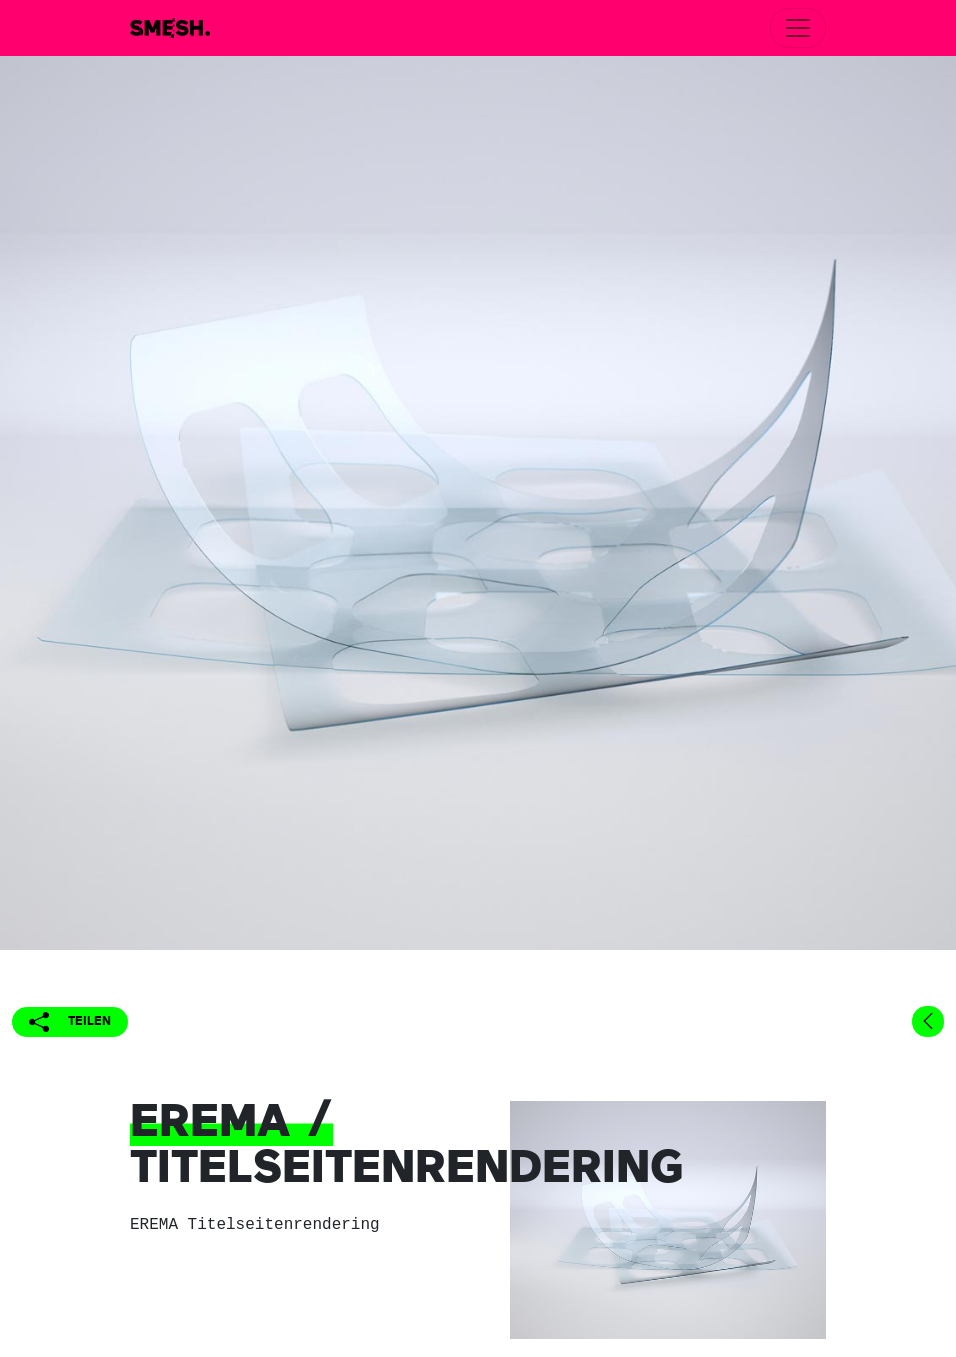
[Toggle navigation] (798, 28)
